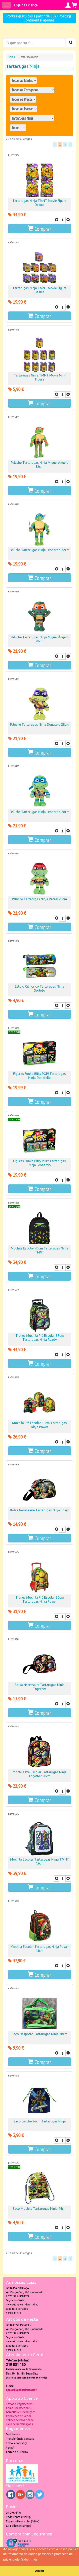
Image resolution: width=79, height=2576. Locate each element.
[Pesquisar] (71, 42)
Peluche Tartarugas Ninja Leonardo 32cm (39, 550)
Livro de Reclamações (19, 2424)
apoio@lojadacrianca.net (21, 2390)
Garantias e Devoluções (20, 2412)
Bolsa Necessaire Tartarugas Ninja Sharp (39, 1510)
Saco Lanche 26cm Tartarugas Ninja (39, 2121)
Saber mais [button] (29, 2559)
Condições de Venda (18, 2416)
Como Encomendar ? (18, 2408)
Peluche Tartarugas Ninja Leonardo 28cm (39, 812)
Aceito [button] (39, 2570)
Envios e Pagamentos (19, 2404)
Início (12, 57)
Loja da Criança (26, 5)
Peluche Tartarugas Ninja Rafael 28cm (39, 899)
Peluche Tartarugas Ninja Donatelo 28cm (39, 724)
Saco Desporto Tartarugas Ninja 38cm (39, 2034)
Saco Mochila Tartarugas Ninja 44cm (39, 2208)
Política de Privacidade (20, 2420)
